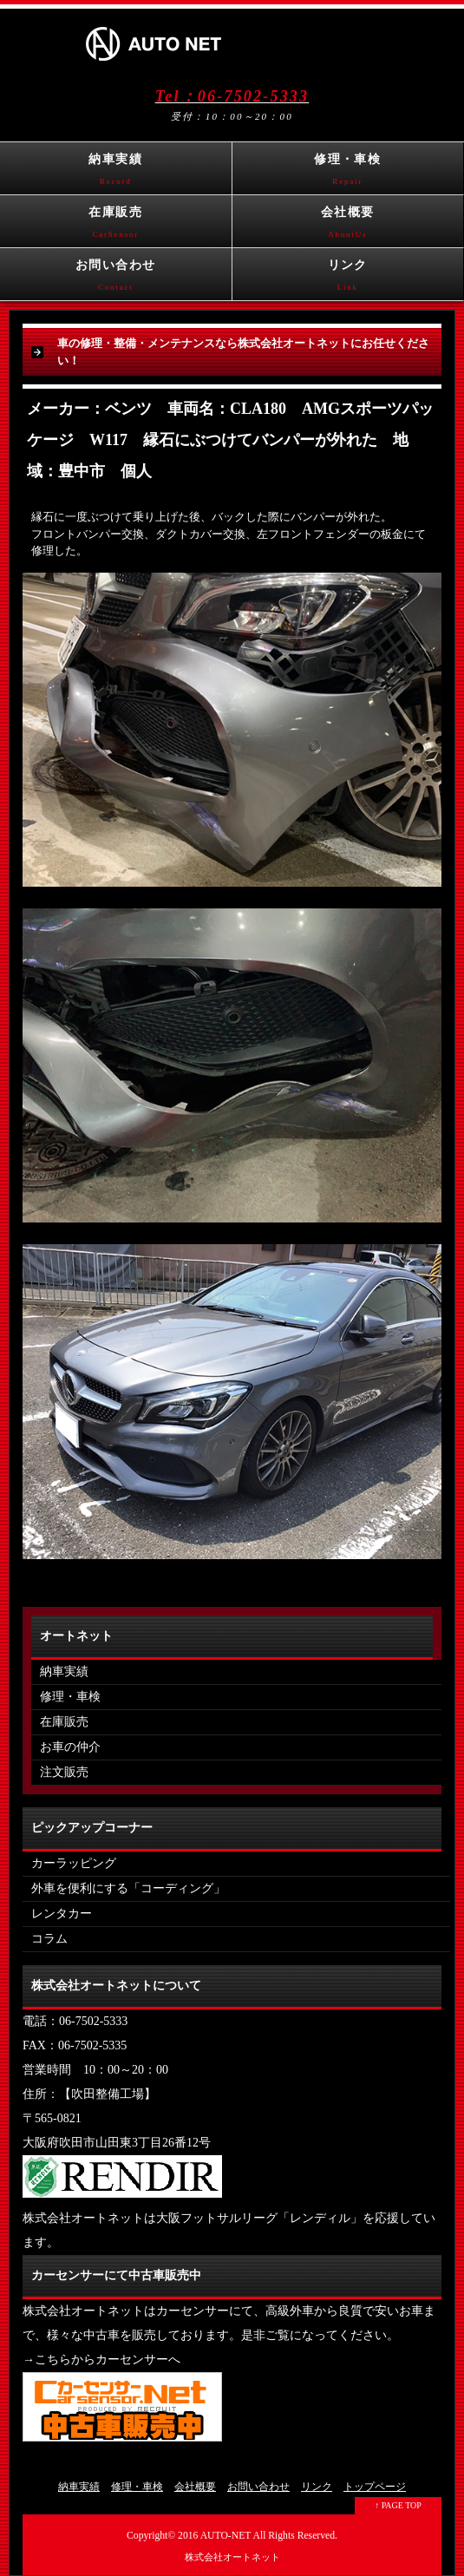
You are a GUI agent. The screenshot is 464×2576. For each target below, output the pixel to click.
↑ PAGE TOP (398, 2505)
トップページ (374, 2487)
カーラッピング (73, 1863)
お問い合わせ (116, 279)
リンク (348, 279)
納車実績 (116, 173)
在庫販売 (116, 226)
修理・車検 (348, 173)
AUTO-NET (226, 2535)
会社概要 (348, 226)
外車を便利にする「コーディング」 (128, 1888)
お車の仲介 (70, 1746)
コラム (49, 1938)
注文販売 (64, 1772)
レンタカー (61, 1913)
